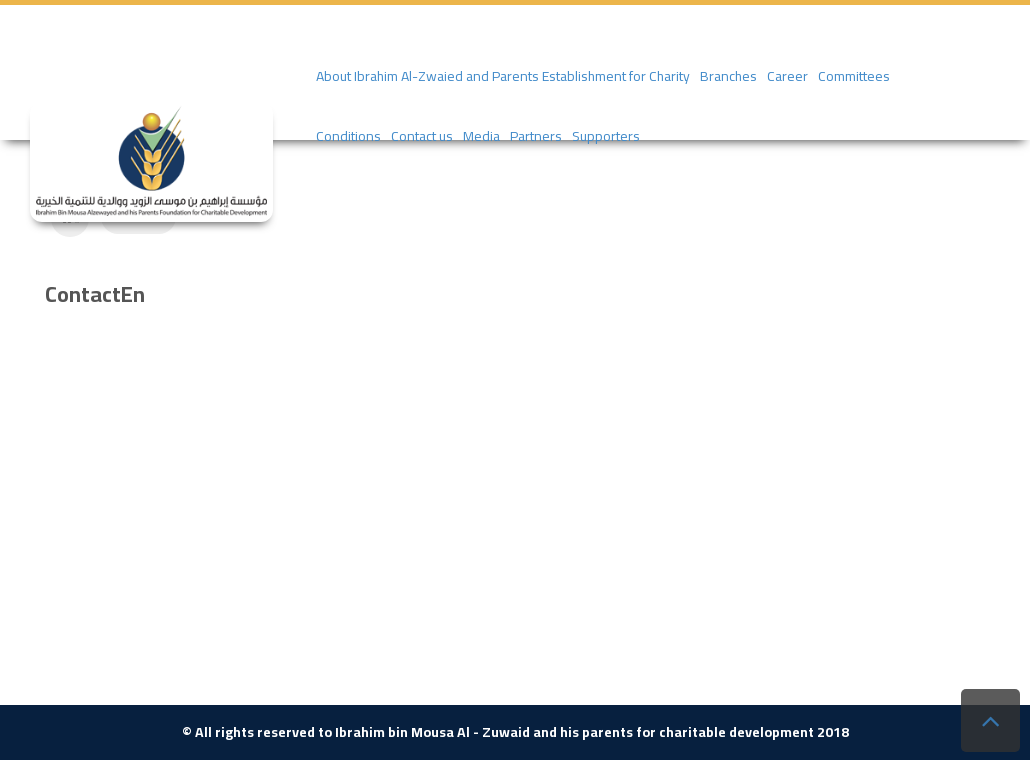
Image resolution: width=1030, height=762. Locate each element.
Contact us (422, 136)
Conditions (348, 136)
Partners (536, 136)
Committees (854, 76)
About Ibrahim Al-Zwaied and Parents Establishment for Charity (503, 76)
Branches (728, 76)
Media (481, 136)
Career (787, 76)
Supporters (606, 136)
